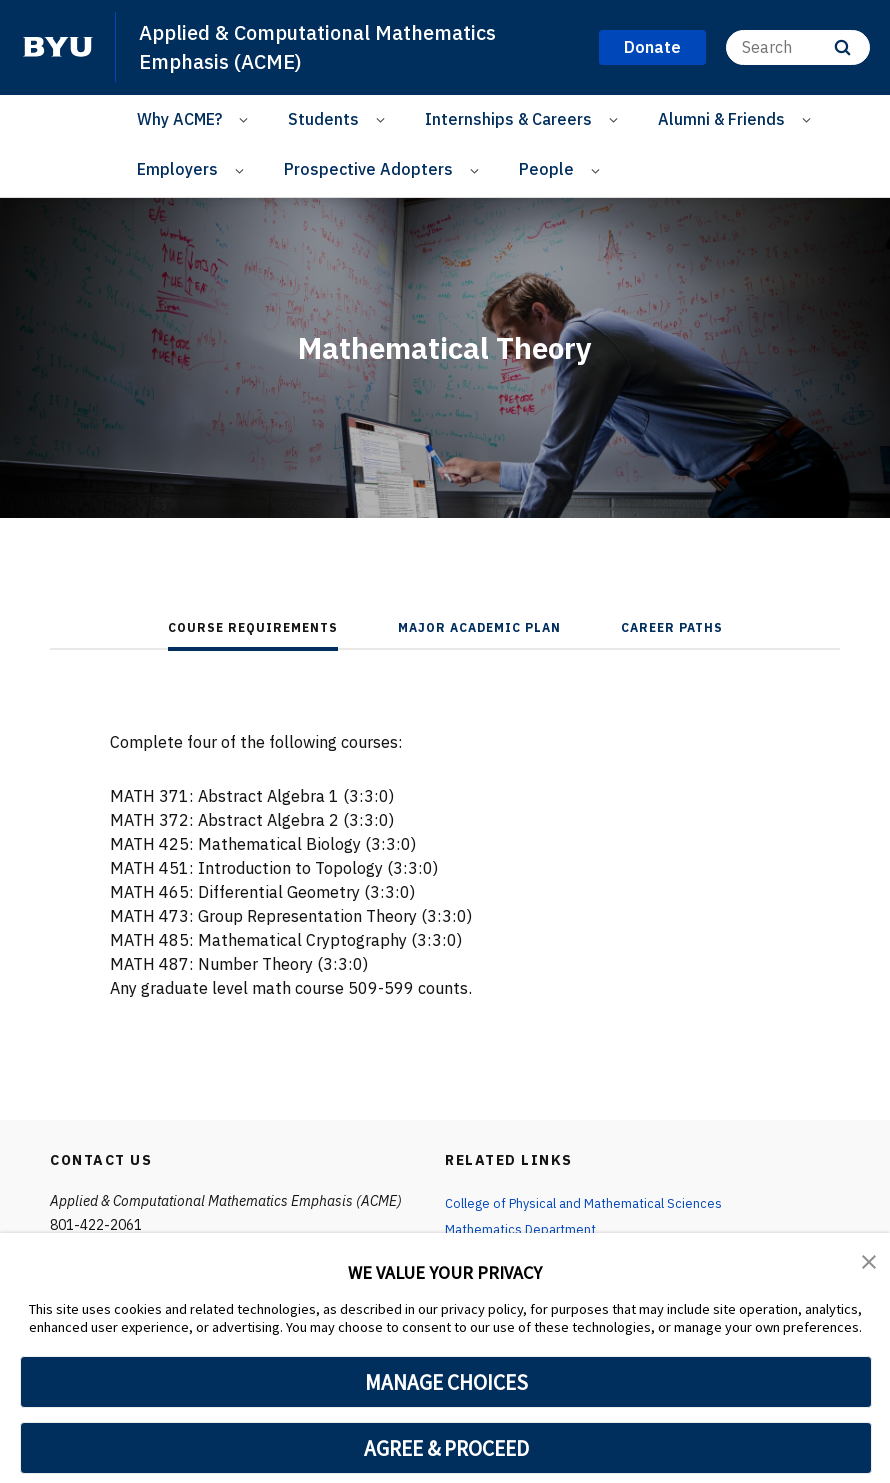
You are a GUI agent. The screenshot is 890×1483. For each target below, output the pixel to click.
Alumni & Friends (721, 119)
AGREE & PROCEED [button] (446, 1448)
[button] (870, 1262)
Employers (177, 169)
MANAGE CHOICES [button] (446, 1382)
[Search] (798, 47)
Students (323, 119)
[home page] (58, 47)
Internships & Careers (508, 119)
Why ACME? (179, 119)
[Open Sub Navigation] (246, 119)
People (546, 169)
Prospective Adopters (368, 169)
